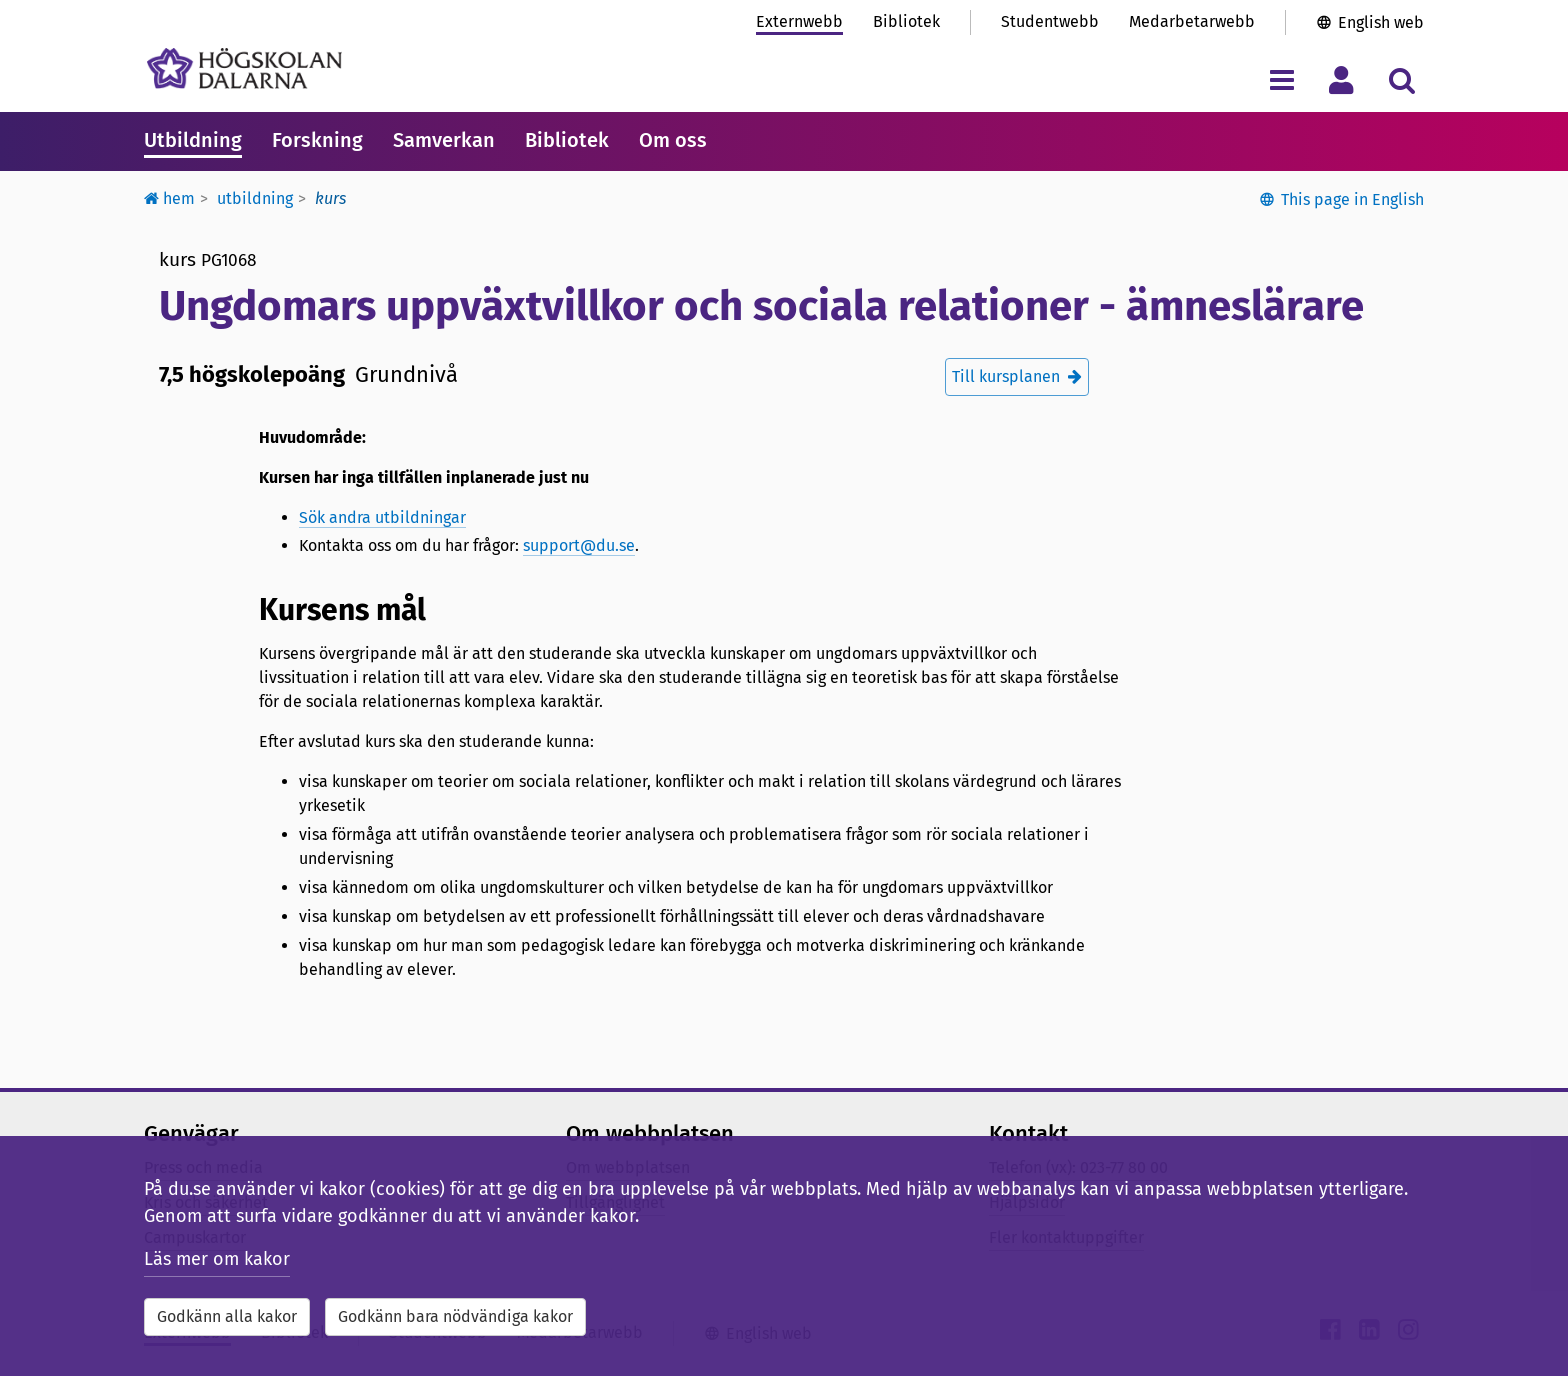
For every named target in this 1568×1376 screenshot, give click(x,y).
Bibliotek (906, 21)
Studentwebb (1050, 21)
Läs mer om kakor (217, 1259)
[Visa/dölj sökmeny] (1401, 79)
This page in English (1352, 199)
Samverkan (444, 140)
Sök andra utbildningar (382, 517)
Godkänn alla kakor (227, 1316)
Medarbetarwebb (1192, 21)
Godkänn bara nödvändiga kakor (455, 1316)
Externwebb (799, 21)
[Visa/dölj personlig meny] (1341, 79)
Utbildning (193, 140)
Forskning (317, 140)
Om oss (673, 140)
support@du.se (579, 545)
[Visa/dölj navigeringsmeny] (1281, 79)
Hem (169, 198)
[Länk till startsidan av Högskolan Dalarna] (244, 68)
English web (1381, 22)
